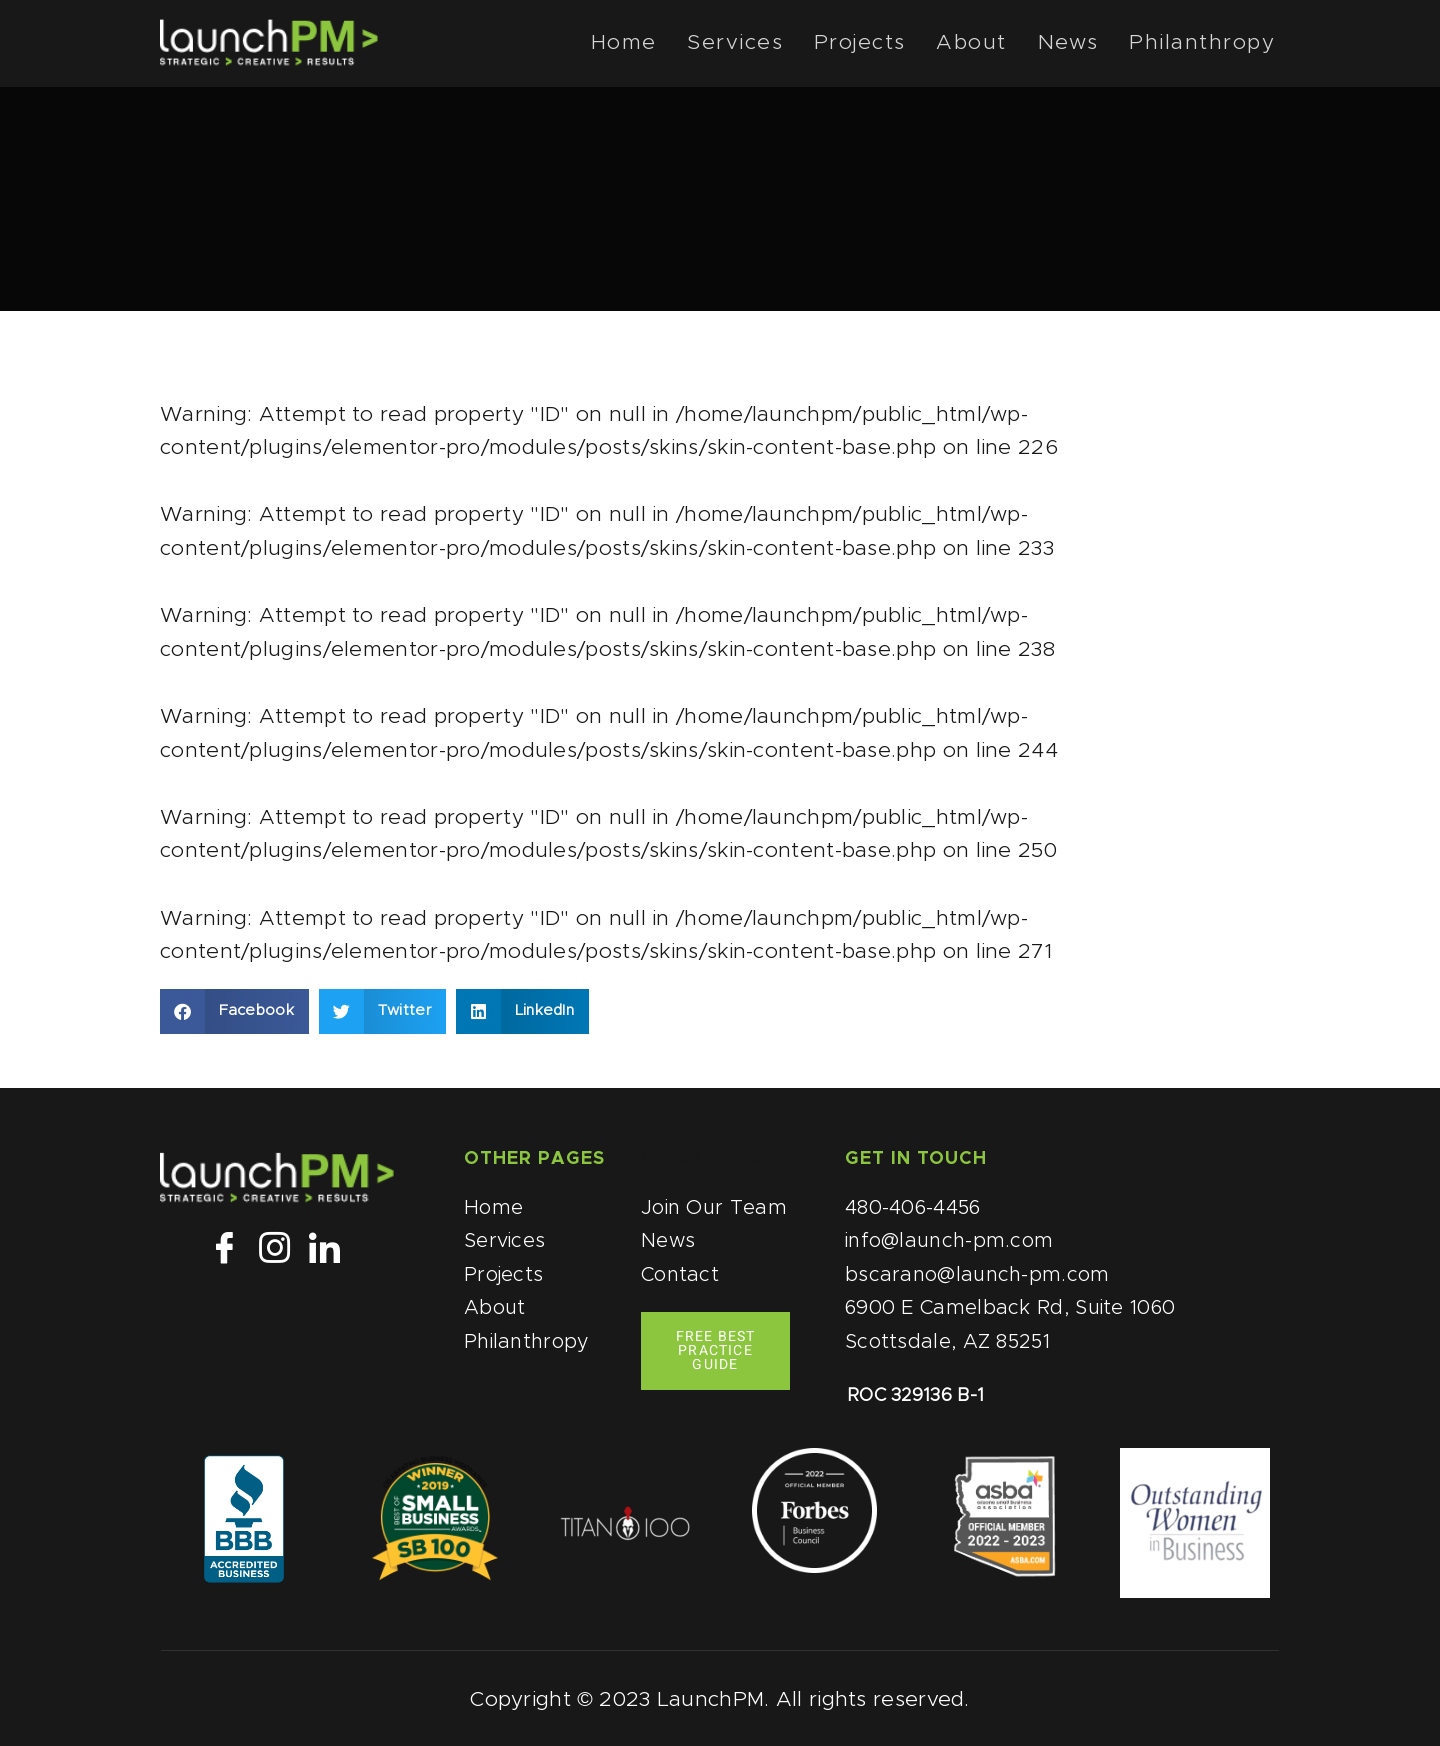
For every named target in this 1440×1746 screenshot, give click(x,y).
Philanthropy (1207, 43)
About (988, 43)
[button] (234, 1011)
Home (657, 43)
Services (763, 43)
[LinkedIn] (325, 1249)
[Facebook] (224, 1249)
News (1078, 43)
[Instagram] (274, 1249)
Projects (882, 43)
